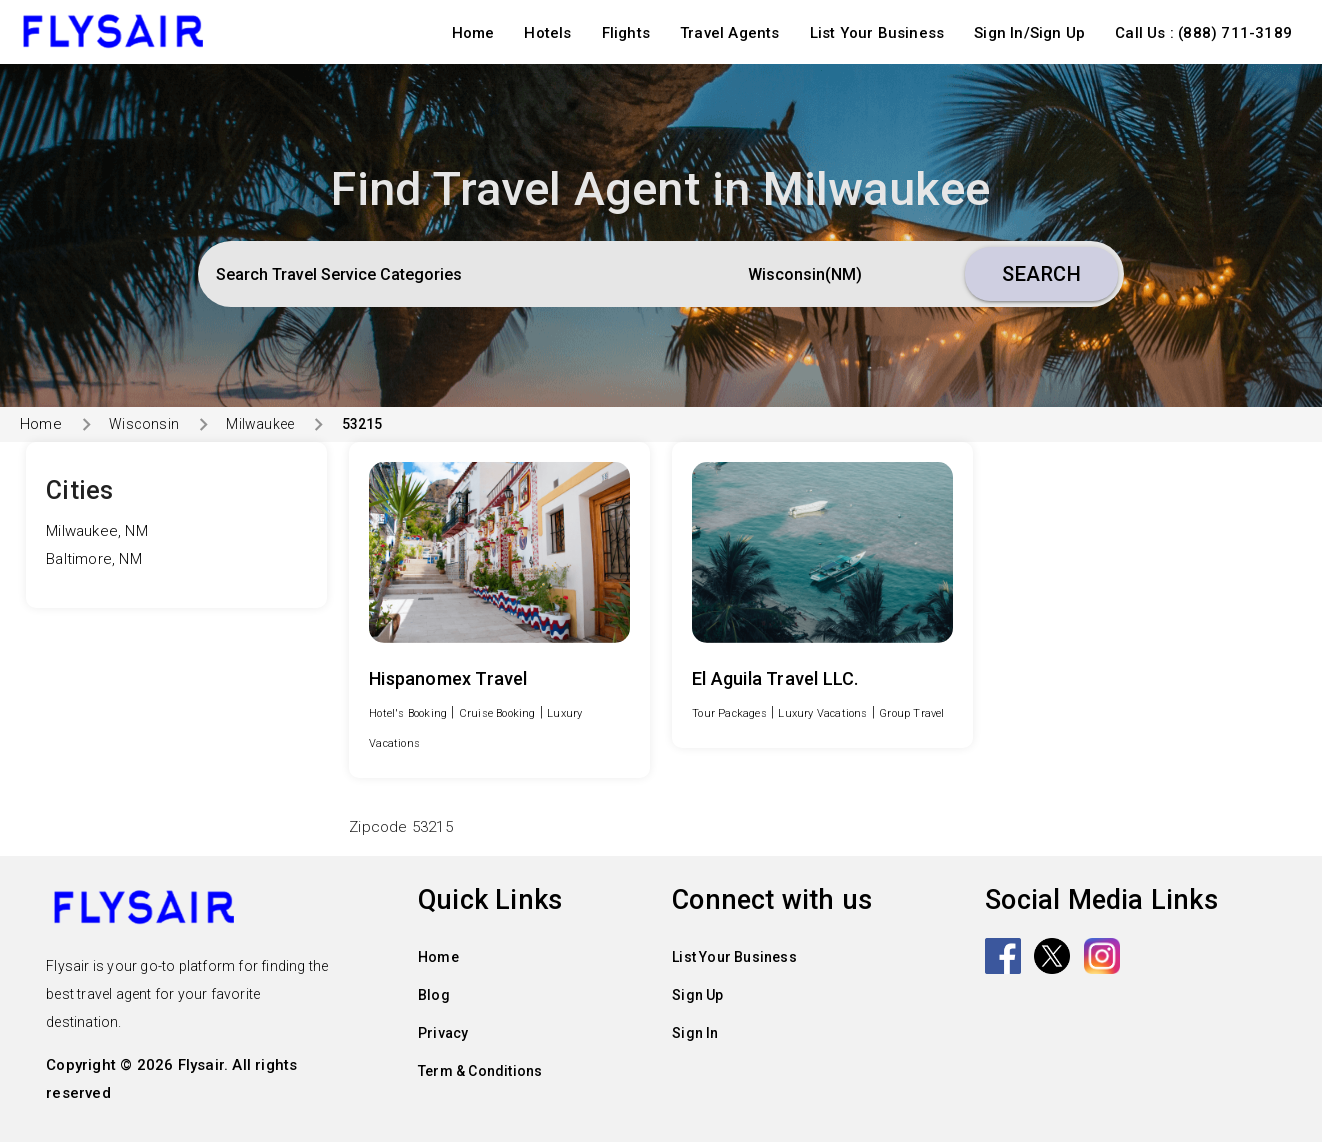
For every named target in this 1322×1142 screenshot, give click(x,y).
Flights (626, 33)
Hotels (547, 33)
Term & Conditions (480, 1071)
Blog (434, 995)
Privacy (443, 1033)
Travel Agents (730, 33)
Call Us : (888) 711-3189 (1203, 33)
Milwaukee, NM (97, 531)
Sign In (695, 1033)
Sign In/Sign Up (1029, 33)
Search (1041, 274)
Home (473, 33)
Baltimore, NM (94, 559)
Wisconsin (144, 424)
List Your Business (877, 33)
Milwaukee (260, 424)
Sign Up (697, 995)
